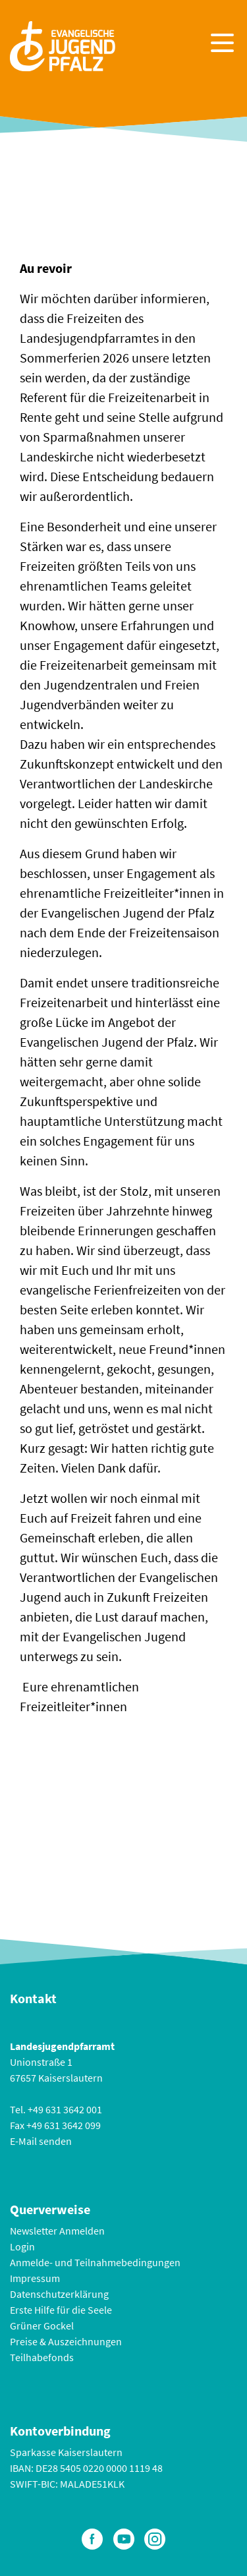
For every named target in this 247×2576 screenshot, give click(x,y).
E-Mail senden (41, 2141)
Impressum (35, 2278)
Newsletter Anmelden (57, 2230)
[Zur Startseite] (62, 44)
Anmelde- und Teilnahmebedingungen (95, 2262)
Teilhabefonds (42, 2357)
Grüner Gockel (42, 2325)
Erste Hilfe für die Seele (61, 2309)
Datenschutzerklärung (59, 2293)
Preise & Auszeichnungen (66, 2341)
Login (22, 2246)
